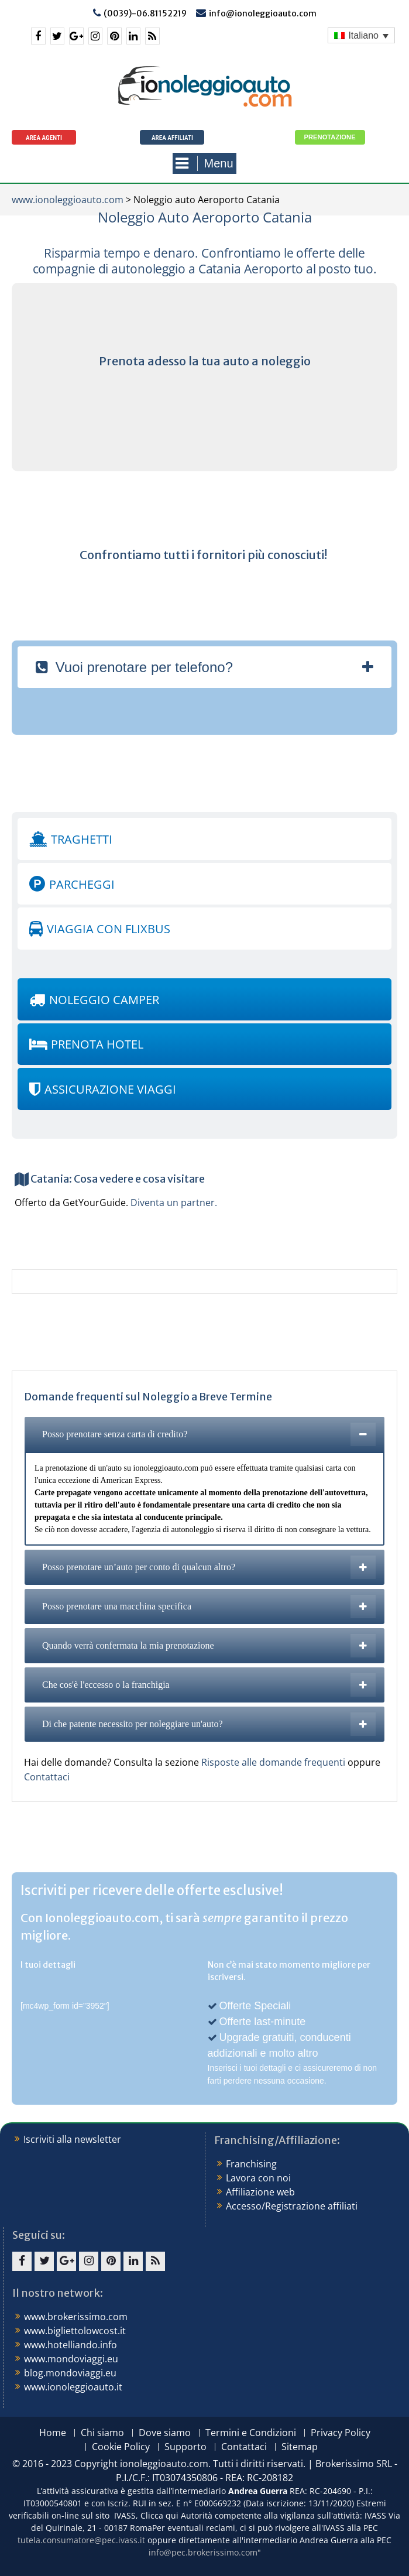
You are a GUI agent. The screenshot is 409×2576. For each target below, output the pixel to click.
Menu (204, 163)
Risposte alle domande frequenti (274, 1762)
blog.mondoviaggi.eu (70, 2372)
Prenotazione (330, 137)
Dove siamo (165, 2433)
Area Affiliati (172, 138)
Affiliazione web (260, 2192)
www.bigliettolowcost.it (75, 2330)
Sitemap (299, 2447)
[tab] (204, 667)
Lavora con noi (258, 2177)
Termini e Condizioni (250, 2433)
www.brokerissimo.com (76, 2316)
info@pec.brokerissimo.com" (205, 2552)
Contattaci (47, 1776)
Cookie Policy (121, 2447)
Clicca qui (159, 2515)
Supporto (185, 2447)
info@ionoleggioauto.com (263, 13)
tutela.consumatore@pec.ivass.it (81, 2540)
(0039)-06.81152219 (145, 13)
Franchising (251, 2163)
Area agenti (44, 138)
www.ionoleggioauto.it (73, 2386)
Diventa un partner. (173, 1202)
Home (52, 2433)
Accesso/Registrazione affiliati (292, 2206)
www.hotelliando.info (70, 2344)
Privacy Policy (340, 2433)
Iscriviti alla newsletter (72, 2139)
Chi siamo (102, 2433)
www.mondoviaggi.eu (71, 2358)
